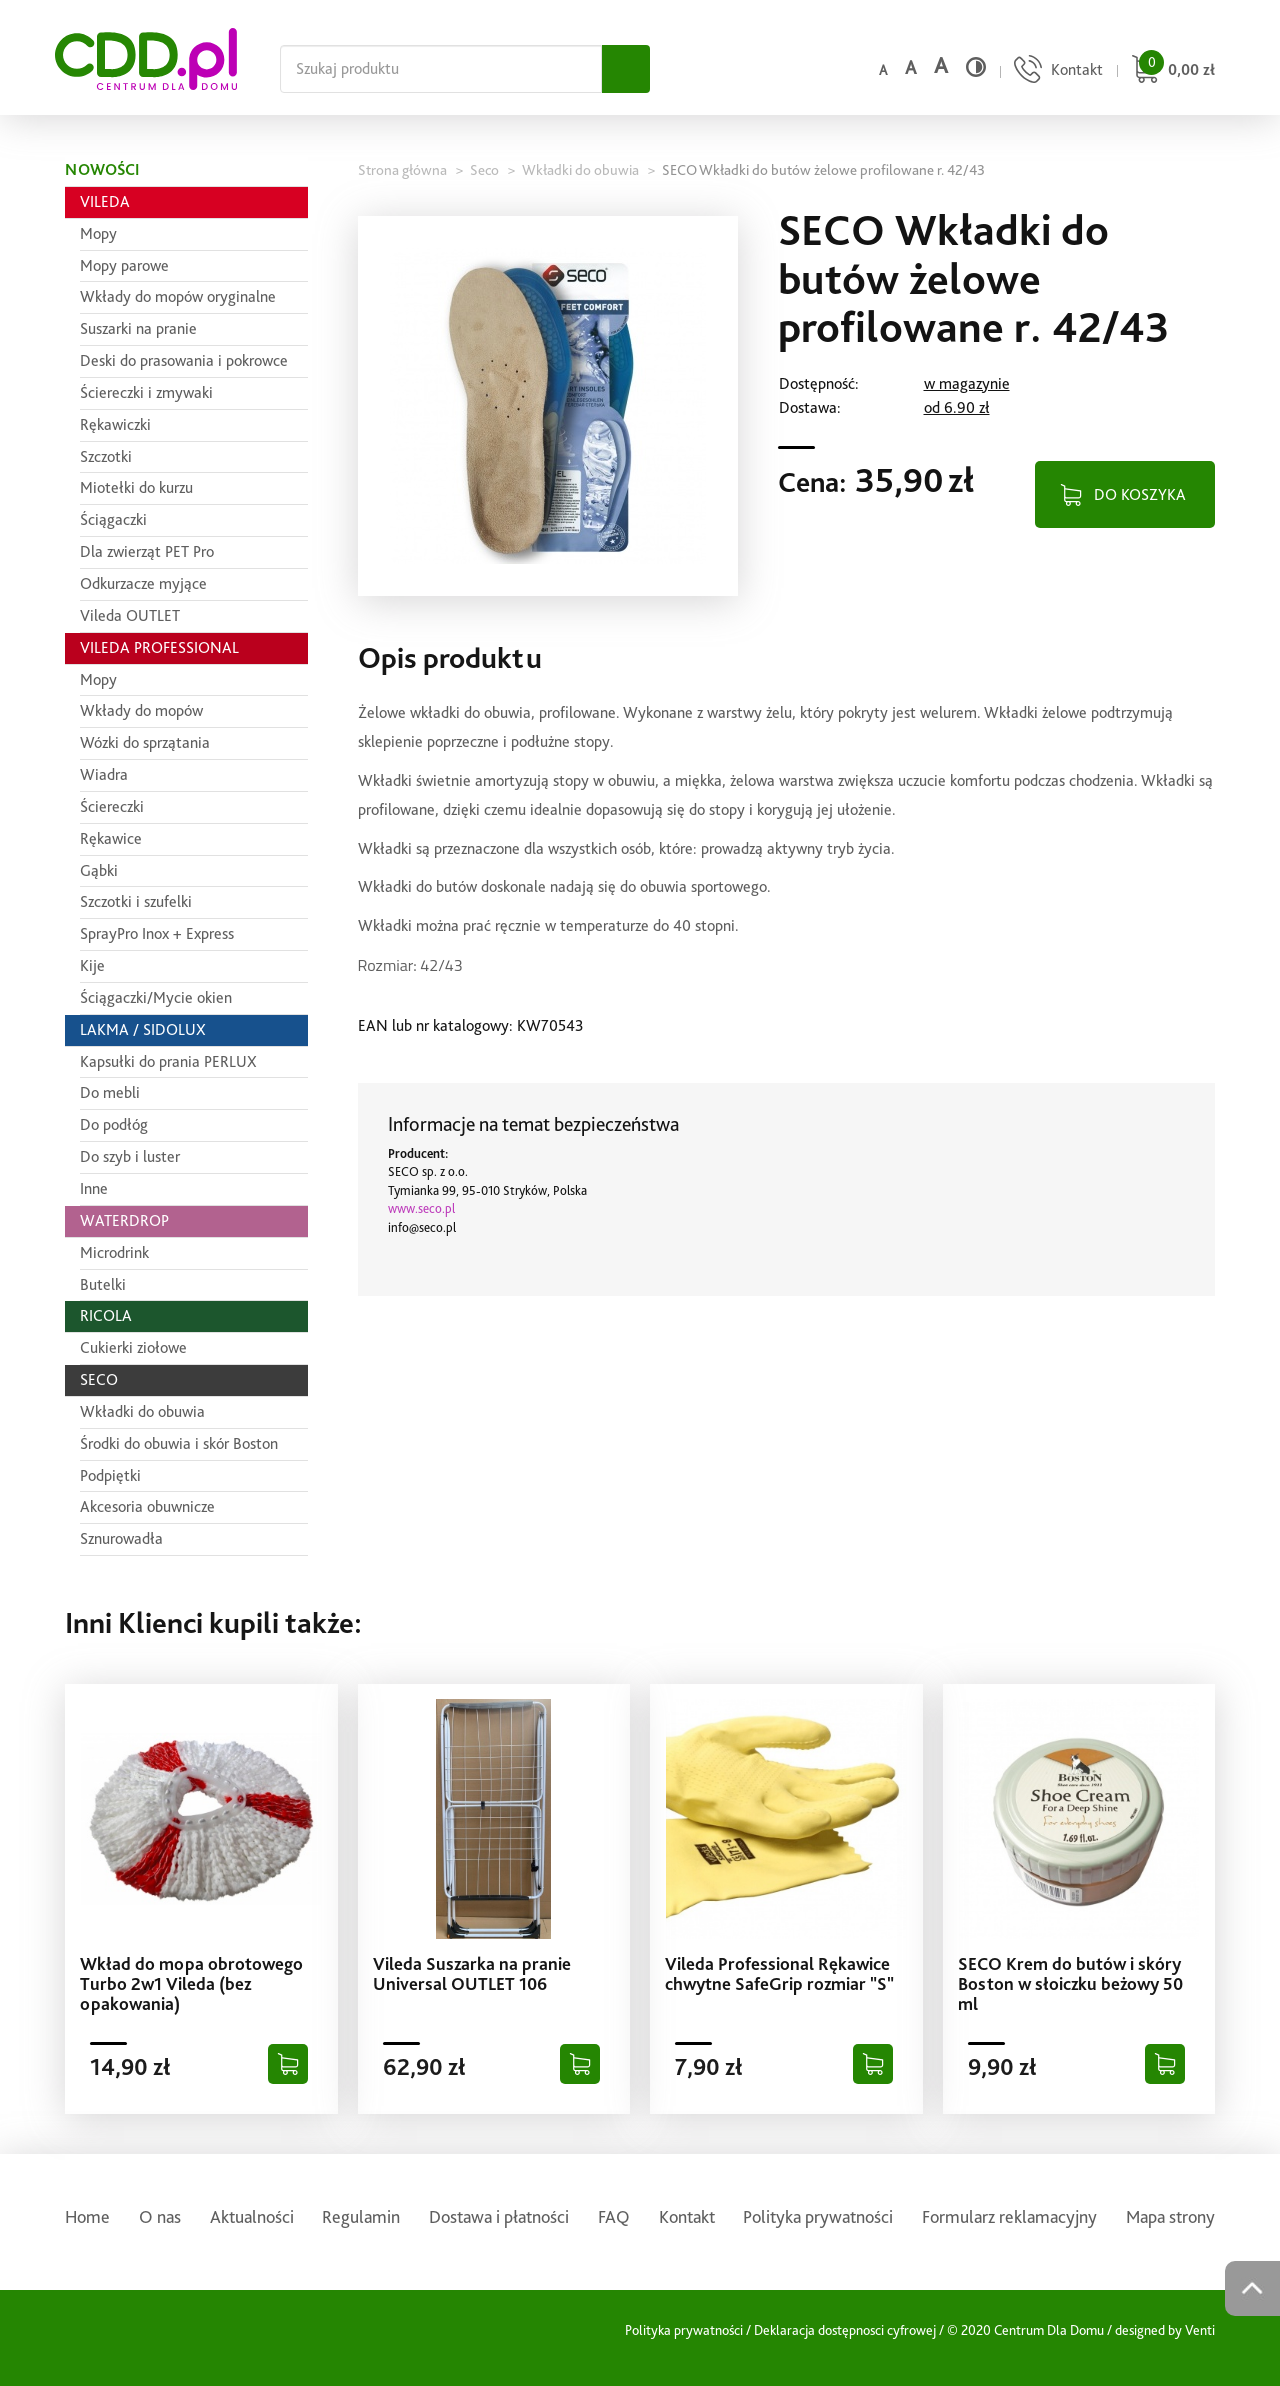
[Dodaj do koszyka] (288, 2064)
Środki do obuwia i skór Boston (179, 1443)
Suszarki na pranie (138, 328)
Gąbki (99, 870)
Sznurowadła (121, 1538)
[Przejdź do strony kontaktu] (1056, 71)
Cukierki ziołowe (133, 1347)
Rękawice (111, 838)
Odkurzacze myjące (143, 583)
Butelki (103, 1284)
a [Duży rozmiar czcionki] (941, 65)
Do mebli (110, 1092)
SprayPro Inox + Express (157, 933)
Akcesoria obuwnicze (147, 1506)
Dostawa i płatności (499, 2216)
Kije (92, 965)
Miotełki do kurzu (136, 487)
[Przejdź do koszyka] (1170, 71)
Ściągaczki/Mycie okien (156, 997)
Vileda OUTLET (130, 615)
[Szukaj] (626, 69)
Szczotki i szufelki (136, 901)
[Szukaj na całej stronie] (441, 69)
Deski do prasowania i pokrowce (184, 360)
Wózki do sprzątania (145, 742)
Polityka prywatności (818, 2216)
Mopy (98, 233)
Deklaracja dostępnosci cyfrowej (845, 2330)
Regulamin (361, 2216)
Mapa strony (1170, 2216)
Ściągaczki (113, 519)
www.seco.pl (421, 1208)
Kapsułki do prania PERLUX (168, 1061)
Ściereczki (112, 806)
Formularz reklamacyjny (1009, 2216)
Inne (94, 1188)
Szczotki (106, 456)
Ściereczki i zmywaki (146, 392)
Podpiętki (110, 1475)
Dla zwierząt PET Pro (147, 551)
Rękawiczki (115, 424)
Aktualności (252, 2216)
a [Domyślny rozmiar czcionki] (883, 70)
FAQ (614, 2216)
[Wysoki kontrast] (976, 67)
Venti (1200, 2330)
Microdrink (114, 1252)
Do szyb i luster (130, 1156)
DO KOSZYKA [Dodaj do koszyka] (1140, 494)
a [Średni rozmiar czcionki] (910, 67)
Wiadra (104, 774)
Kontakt (687, 2216)
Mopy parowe (124, 265)
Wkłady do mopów (141, 710)
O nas (160, 2216)
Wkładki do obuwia (142, 1411)
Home (87, 2216)
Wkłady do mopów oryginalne (178, 296)
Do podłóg (114, 1124)
